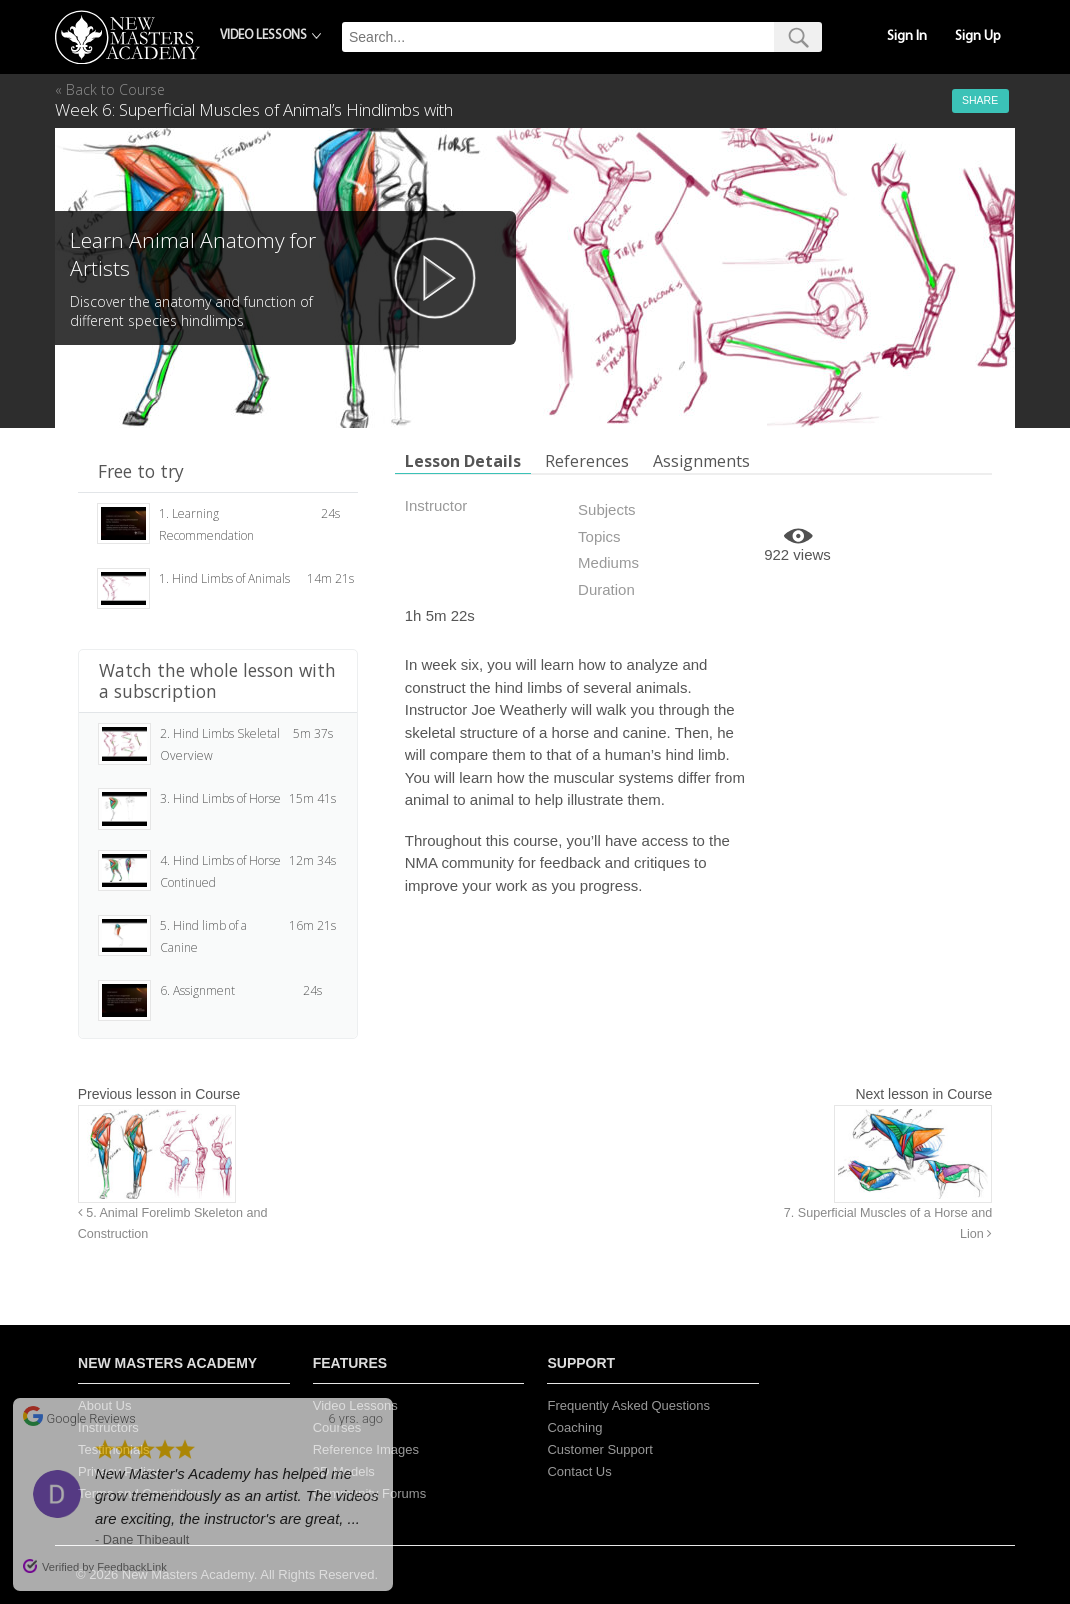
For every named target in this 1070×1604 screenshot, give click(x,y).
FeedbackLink (132, 1567)
